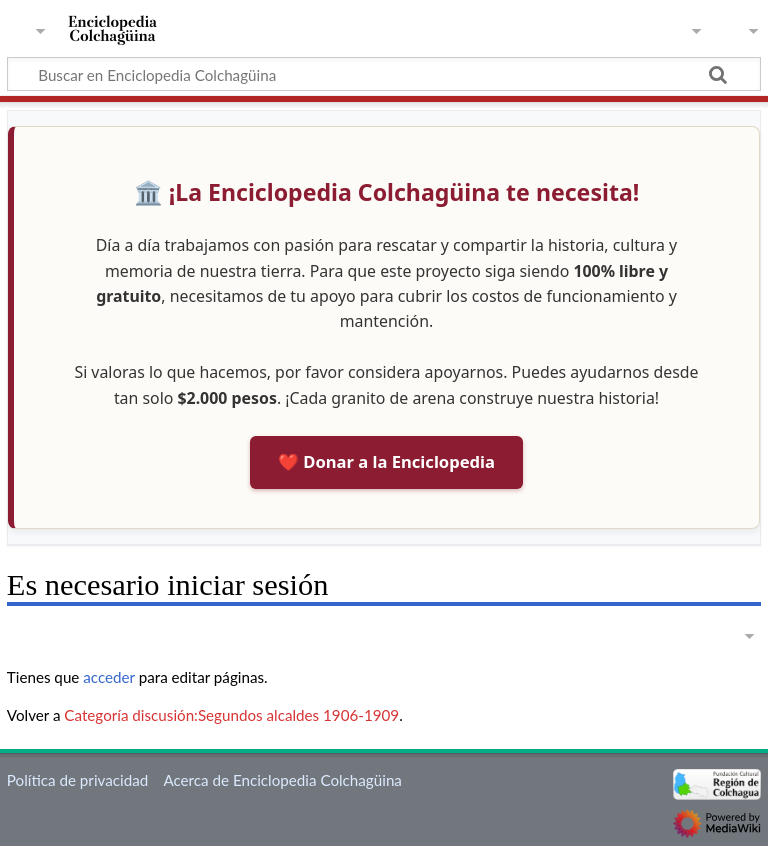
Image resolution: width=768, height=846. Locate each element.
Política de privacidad (77, 780)
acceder (109, 677)
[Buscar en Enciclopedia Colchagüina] (384, 74)
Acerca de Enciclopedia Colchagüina (282, 780)
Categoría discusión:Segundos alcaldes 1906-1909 (231, 715)
